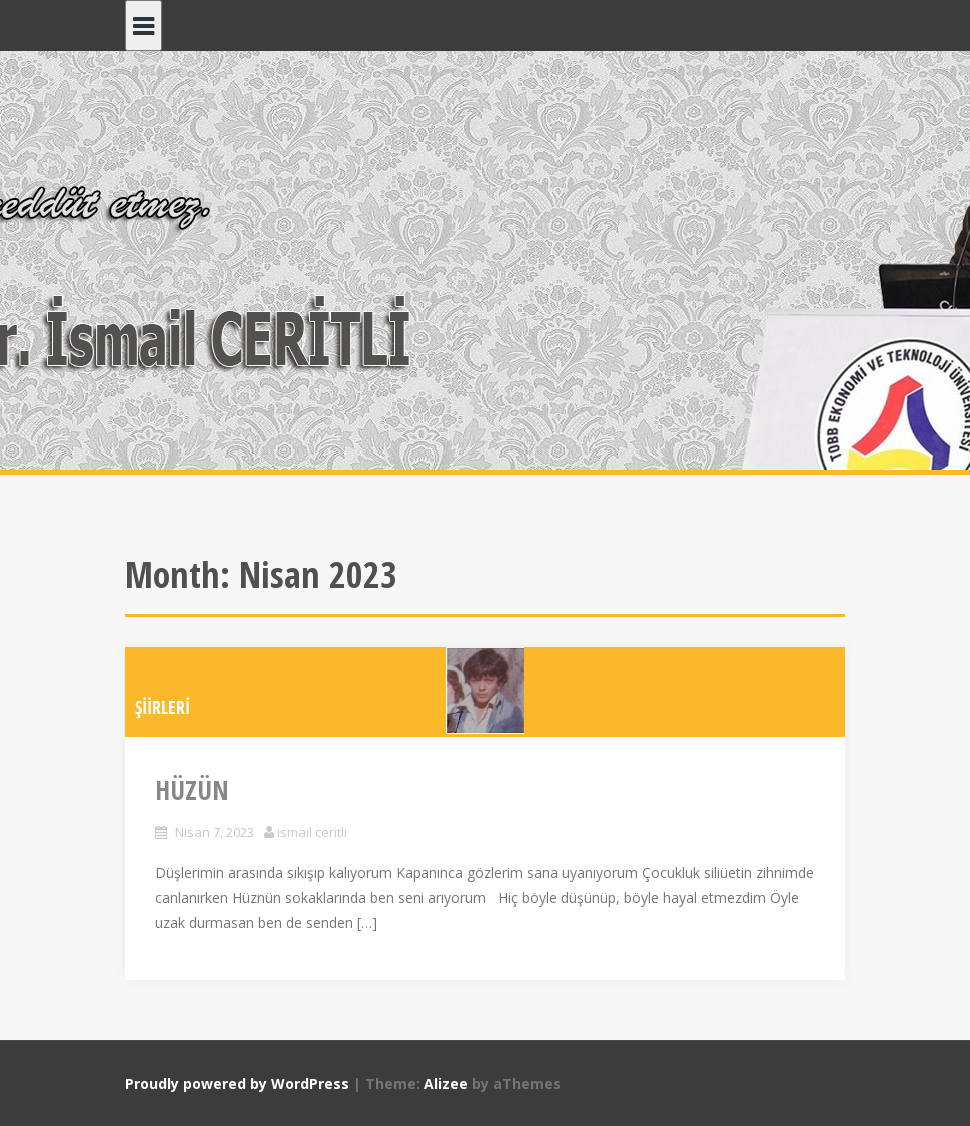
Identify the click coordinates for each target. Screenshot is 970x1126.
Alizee (446, 1083)
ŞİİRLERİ (162, 707)
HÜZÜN (192, 790)
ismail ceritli (312, 832)
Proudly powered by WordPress (237, 1083)
